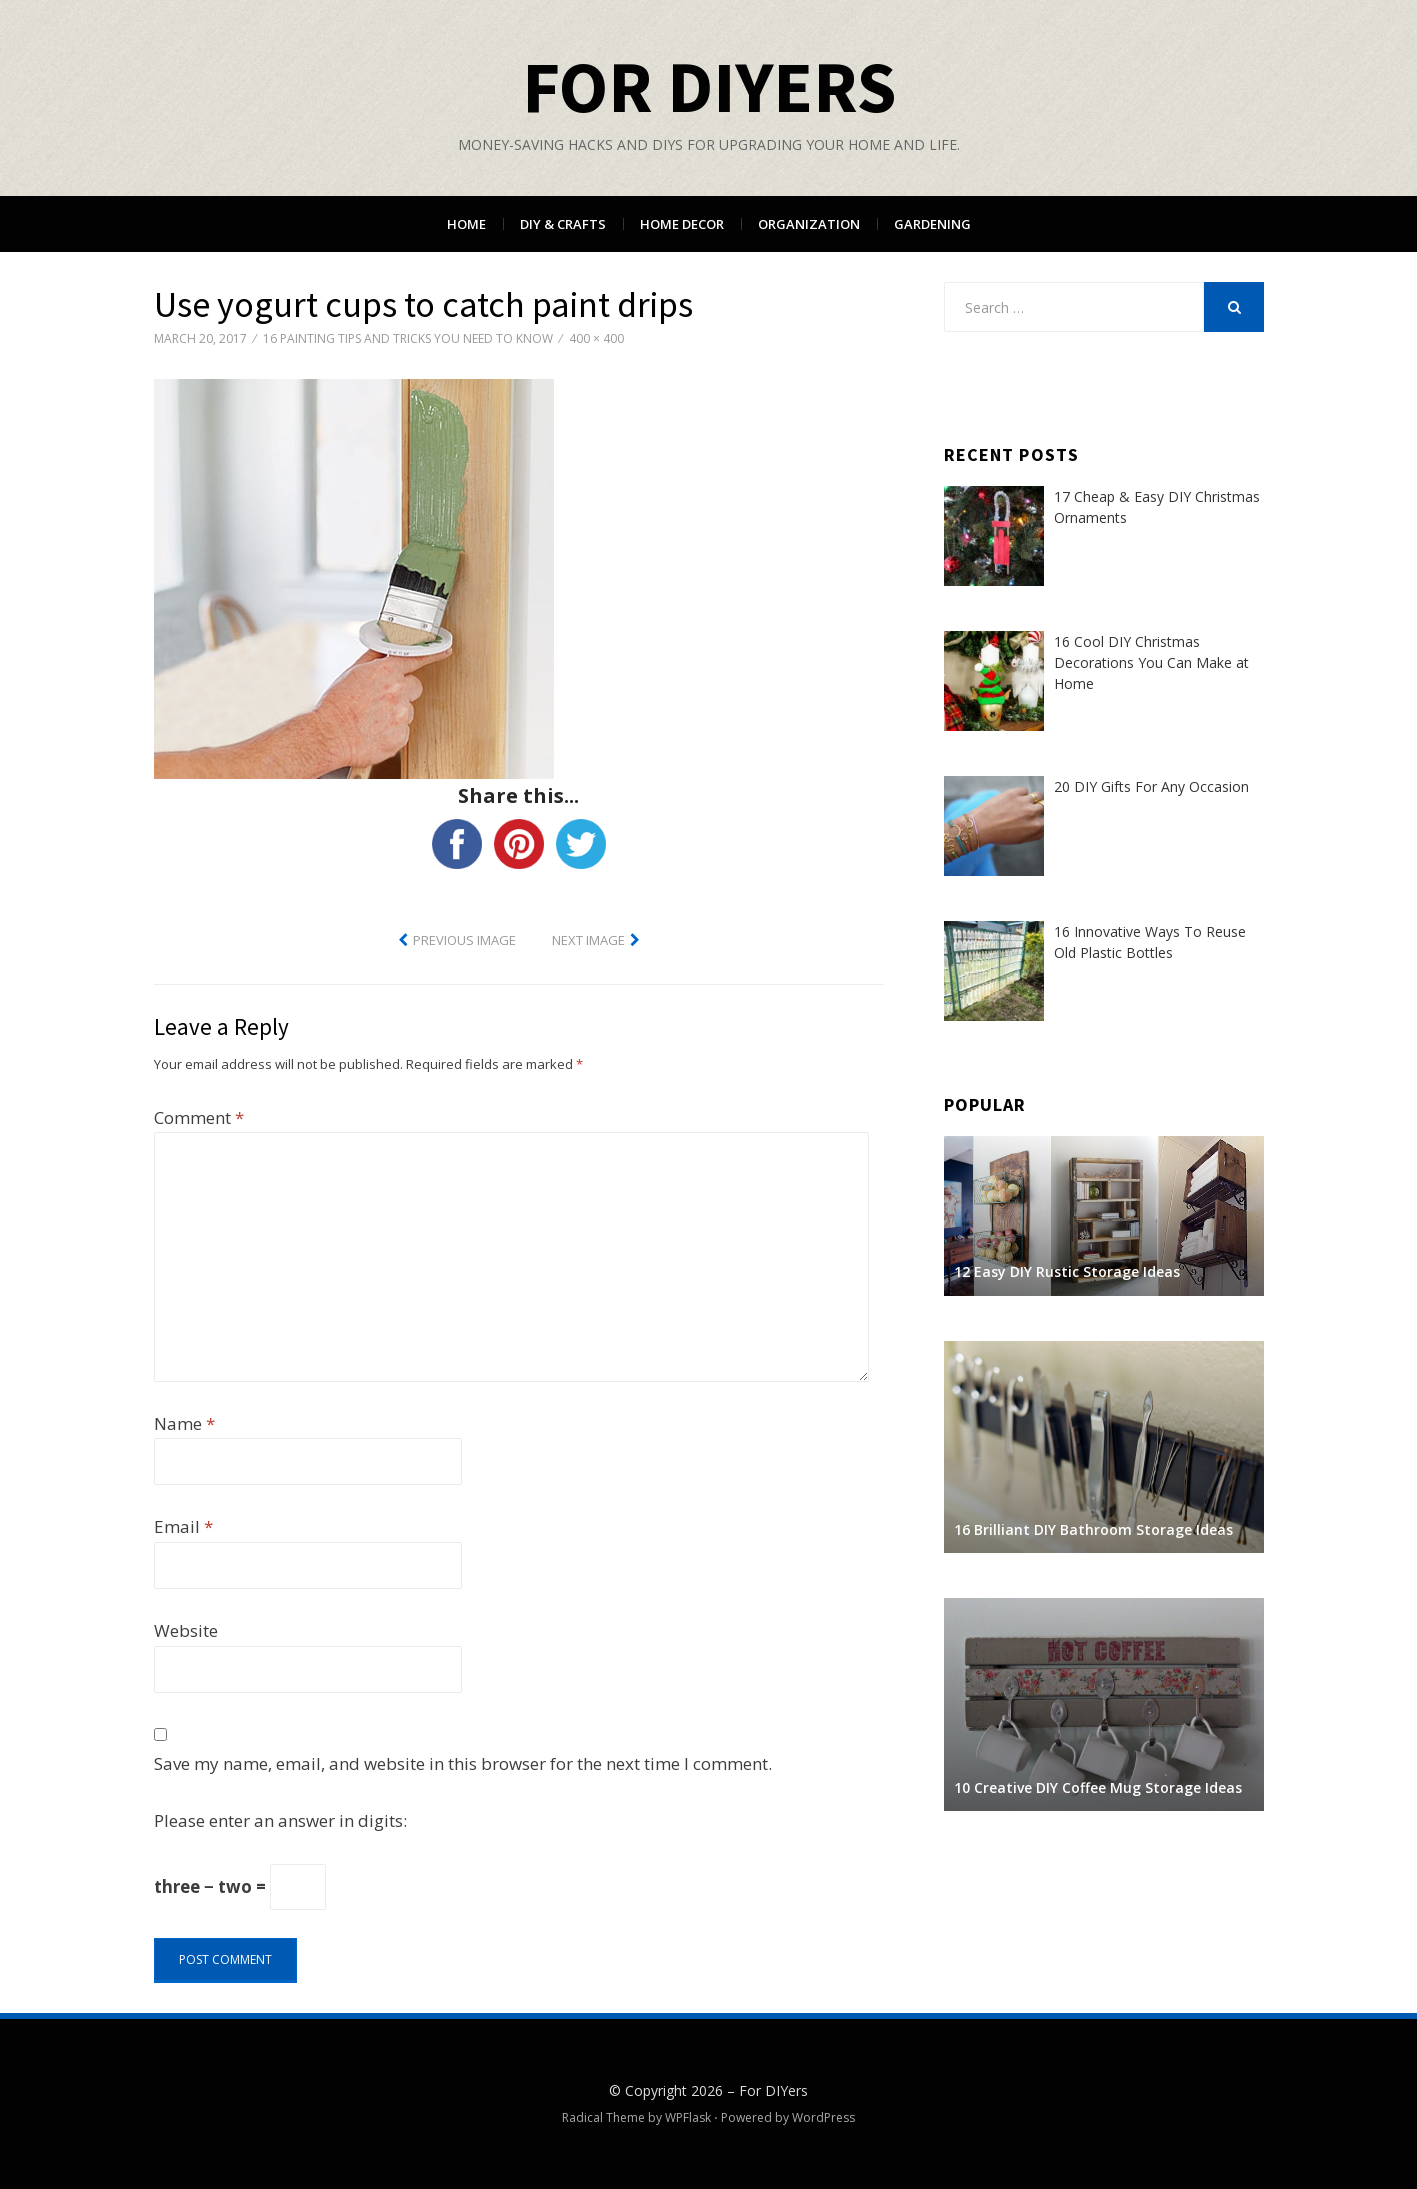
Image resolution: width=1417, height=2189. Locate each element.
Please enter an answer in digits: (280, 1820)
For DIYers (709, 86)
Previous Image (464, 940)
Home (466, 224)
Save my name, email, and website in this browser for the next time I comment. (463, 1763)
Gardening (932, 224)
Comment (199, 1117)
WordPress (823, 2117)
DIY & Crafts (563, 224)
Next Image (588, 940)
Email (183, 1526)
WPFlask (688, 2117)
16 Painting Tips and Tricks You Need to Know (408, 338)
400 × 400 (596, 338)
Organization (809, 224)
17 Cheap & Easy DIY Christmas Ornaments (1157, 507)
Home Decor (682, 224)
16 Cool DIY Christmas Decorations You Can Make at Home (1151, 662)
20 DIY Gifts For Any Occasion (1151, 786)
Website (186, 1630)
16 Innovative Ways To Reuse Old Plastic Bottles (1150, 942)
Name (184, 1423)
